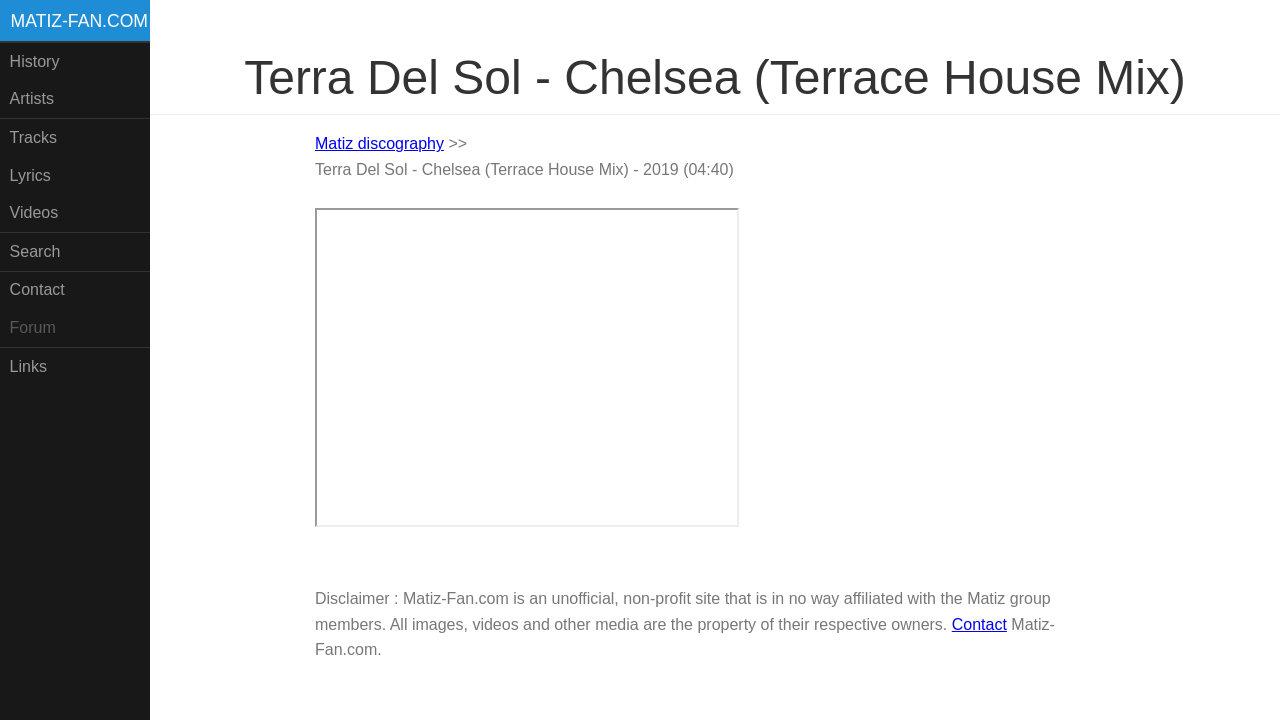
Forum (33, 327)
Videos (34, 212)
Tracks (33, 137)
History (35, 61)
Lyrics (30, 175)
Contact (37, 289)
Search (35, 251)
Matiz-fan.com (79, 21)
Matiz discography (379, 143)
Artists (32, 98)
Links (28, 366)
